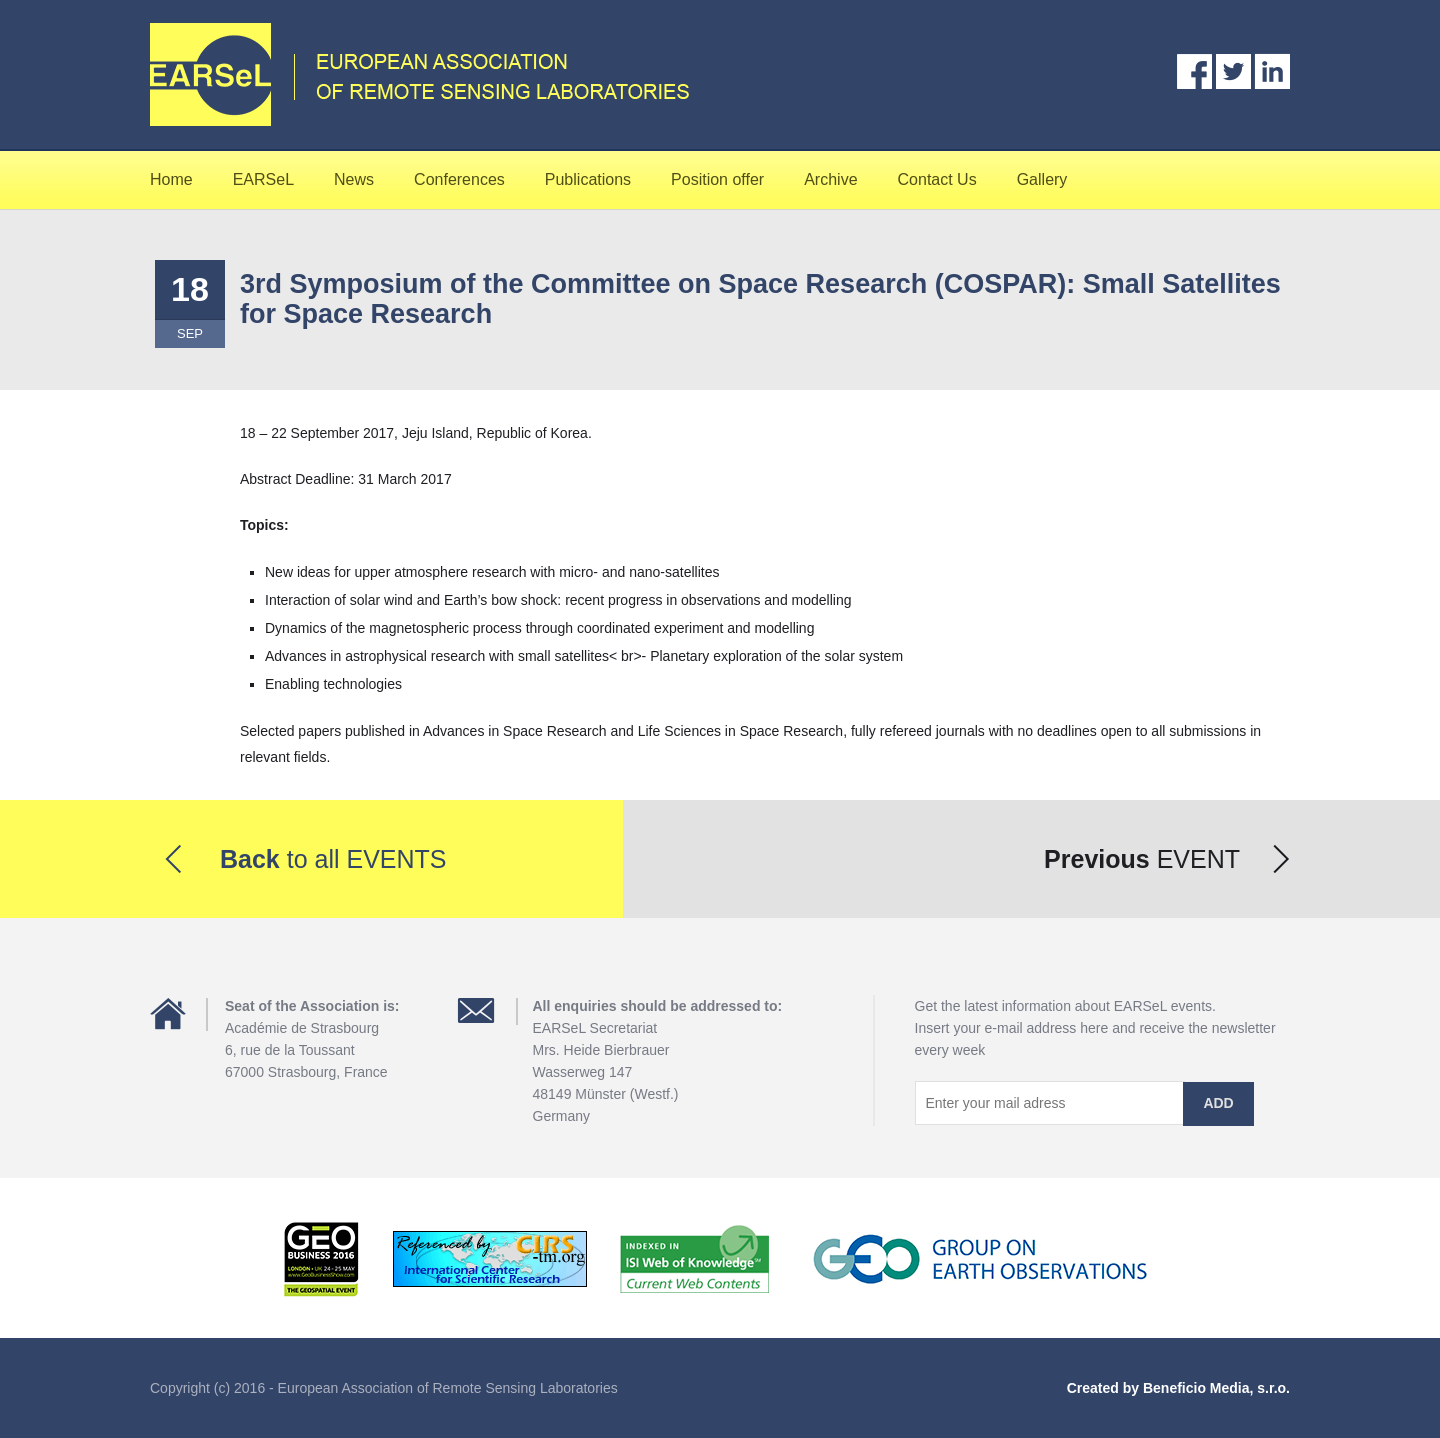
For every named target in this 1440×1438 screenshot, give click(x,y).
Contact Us (937, 179)
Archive (830, 179)
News (354, 179)
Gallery (1042, 179)
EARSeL (263, 179)
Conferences (459, 179)
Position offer (717, 179)
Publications (588, 179)
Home (171, 179)
